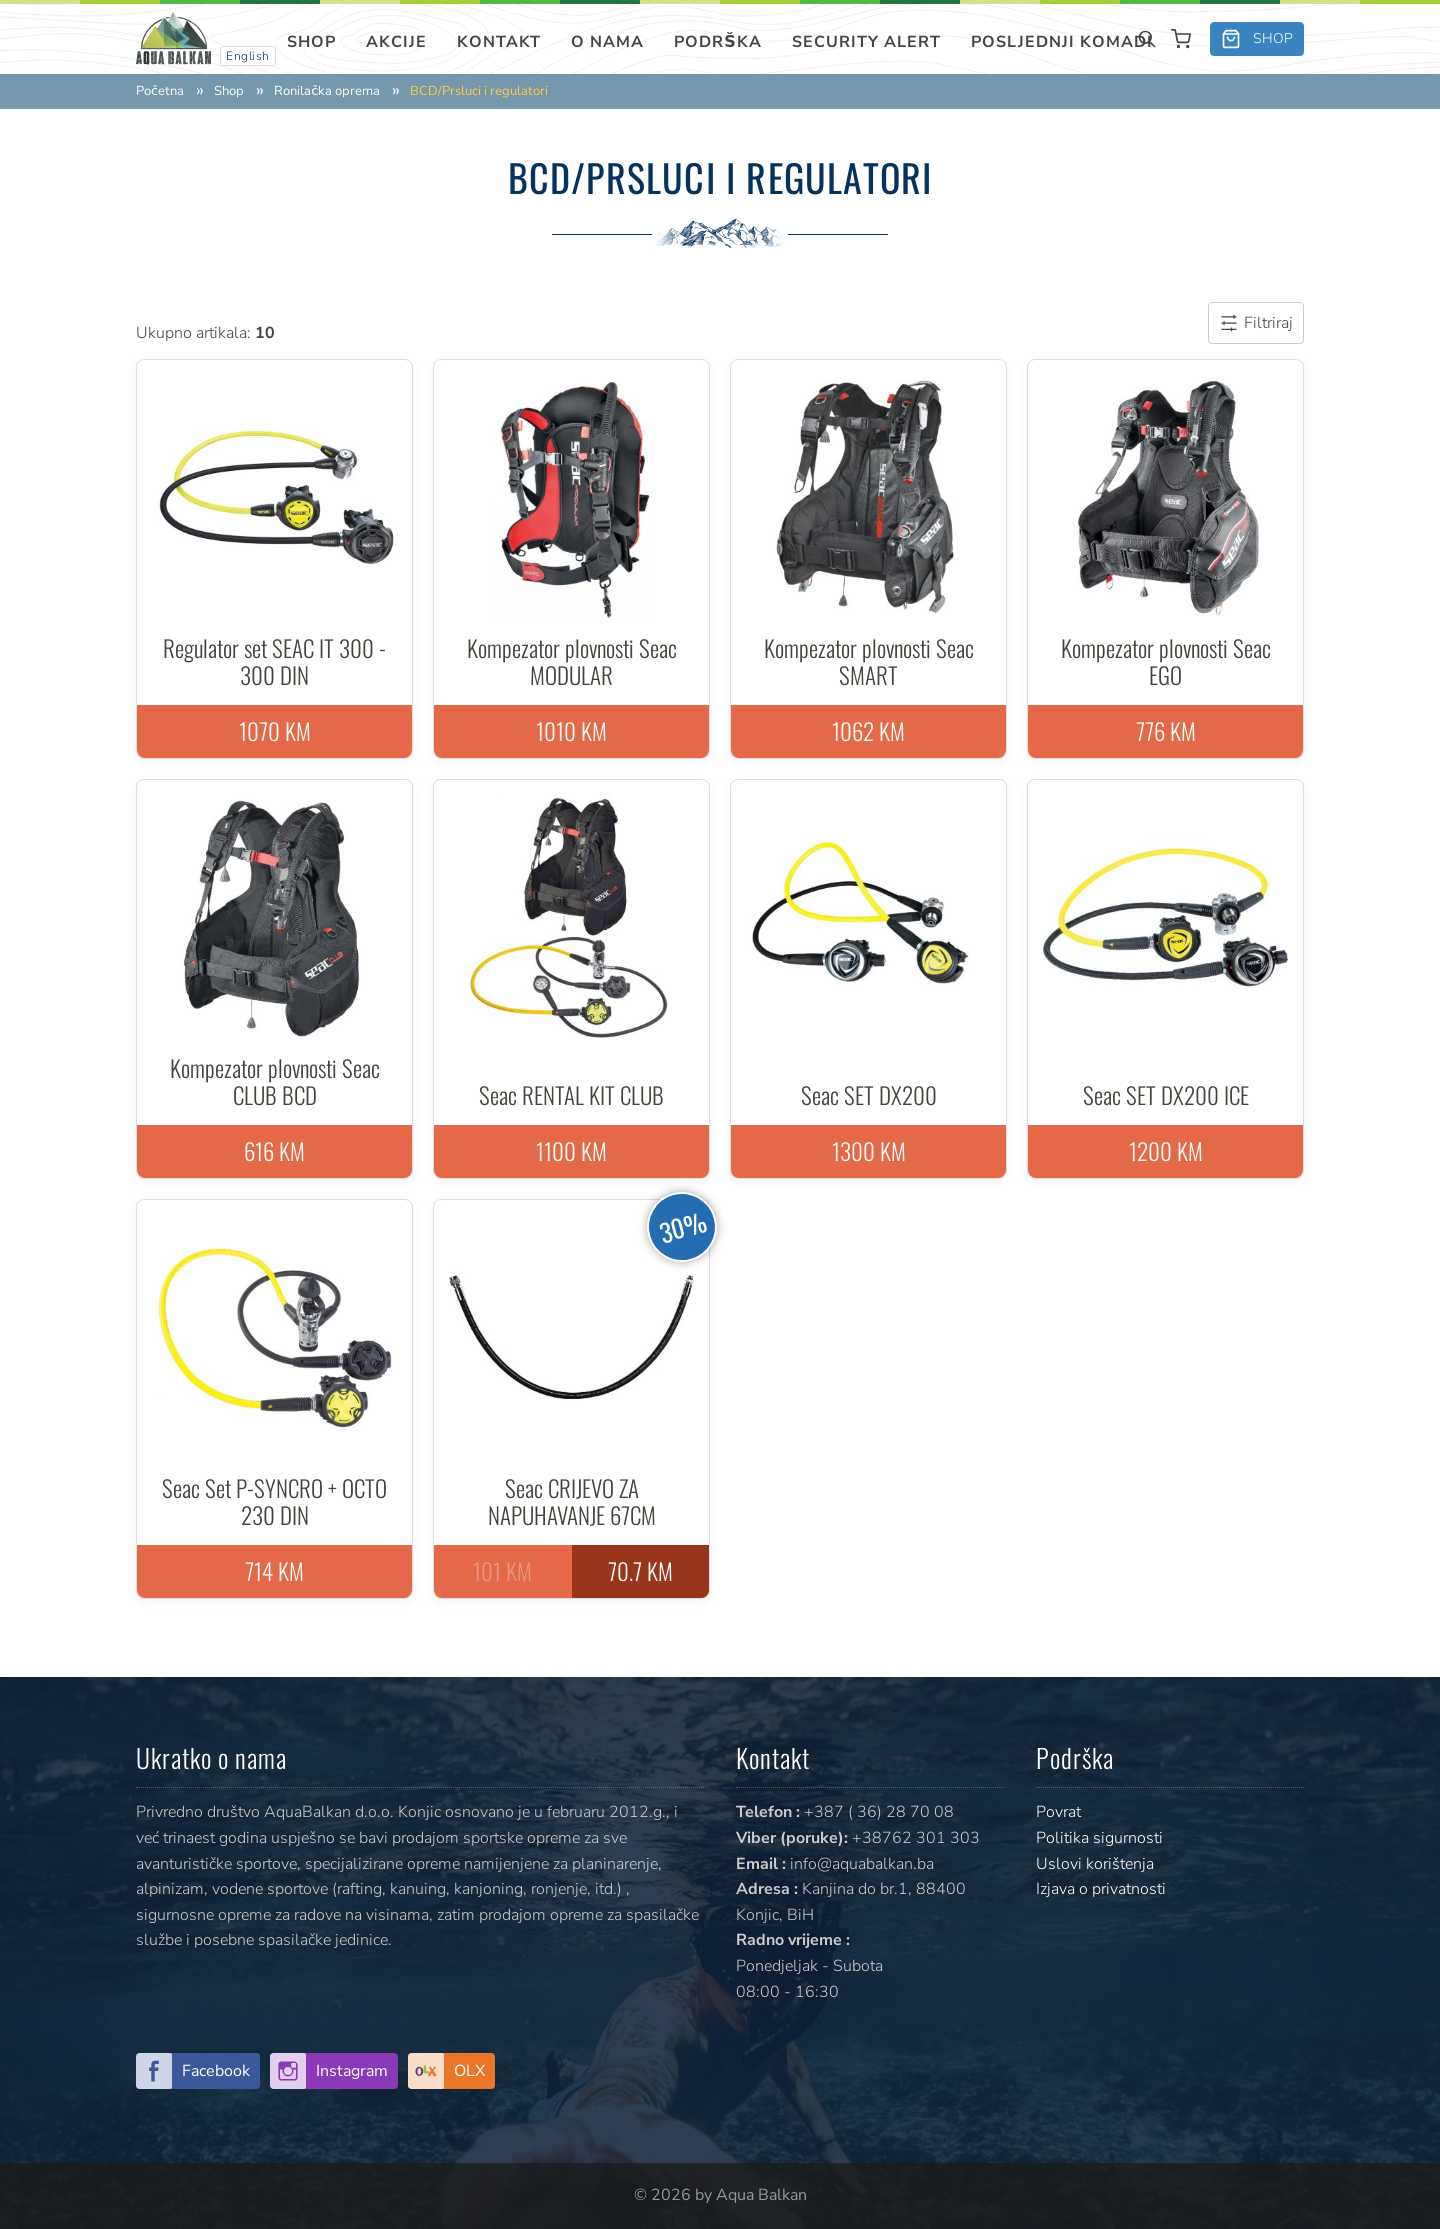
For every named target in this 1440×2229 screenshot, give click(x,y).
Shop (311, 42)
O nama (607, 42)
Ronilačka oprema (327, 91)
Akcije (396, 42)
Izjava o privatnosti (1101, 1889)
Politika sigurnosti (1099, 1838)
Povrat (1058, 1812)
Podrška (718, 42)
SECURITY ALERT (866, 42)
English (248, 56)
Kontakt (499, 42)
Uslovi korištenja (1095, 1864)
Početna (160, 91)
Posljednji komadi (1062, 42)
